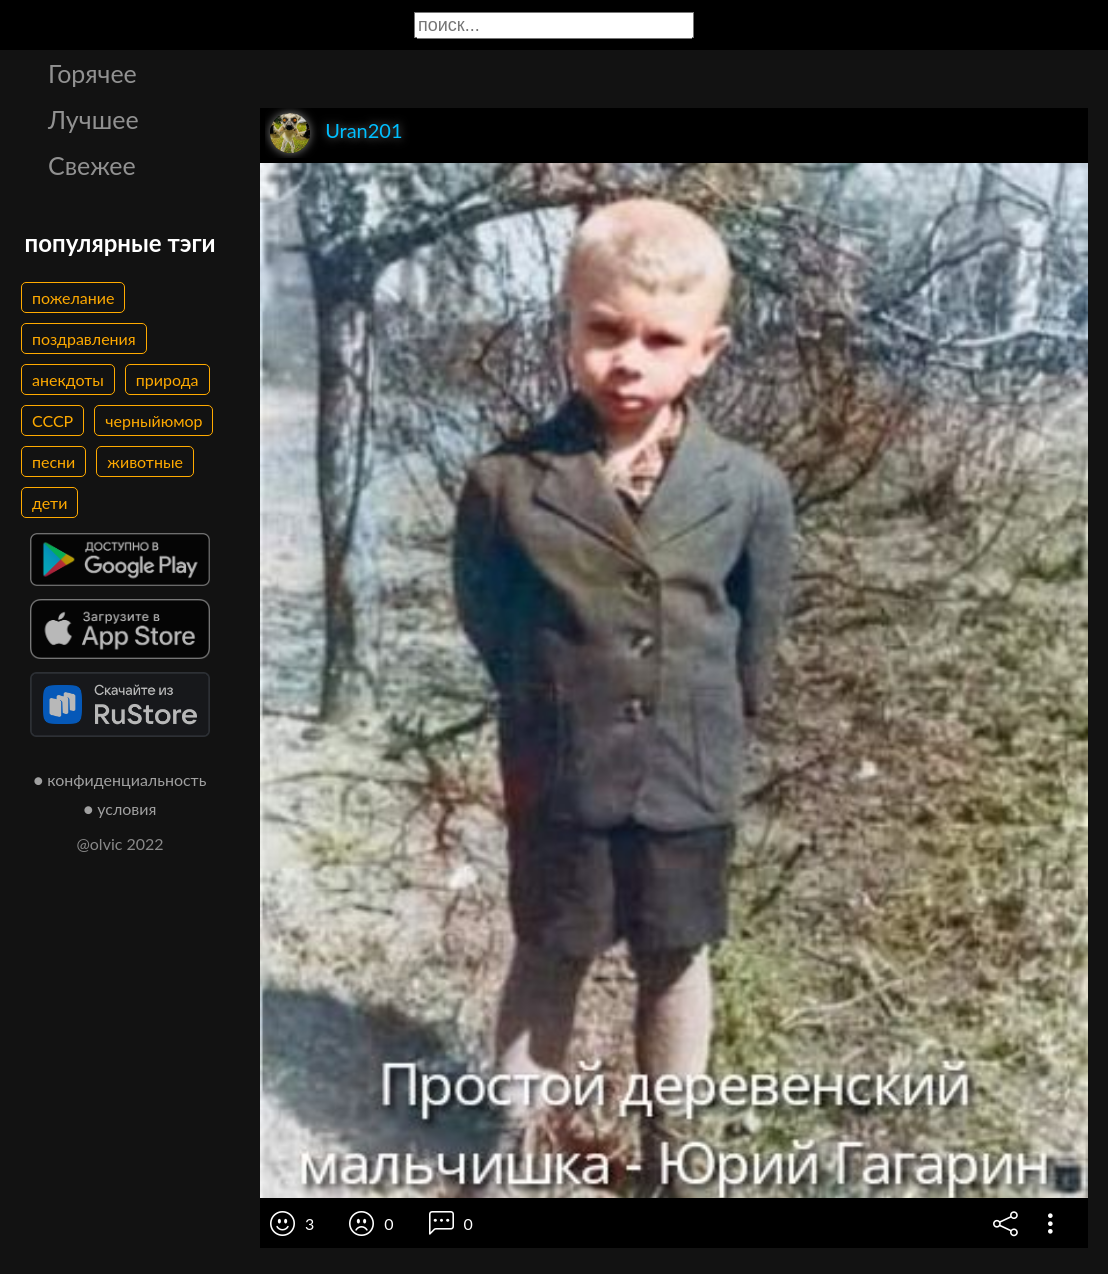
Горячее (92, 73)
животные (145, 461)
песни (53, 461)
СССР (52, 420)
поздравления (84, 338)
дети (49, 502)
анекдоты (68, 379)
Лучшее (93, 119)
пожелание (73, 297)
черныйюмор (153, 420)
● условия (120, 808)
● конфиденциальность (120, 779)
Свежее (92, 165)
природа (167, 379)
